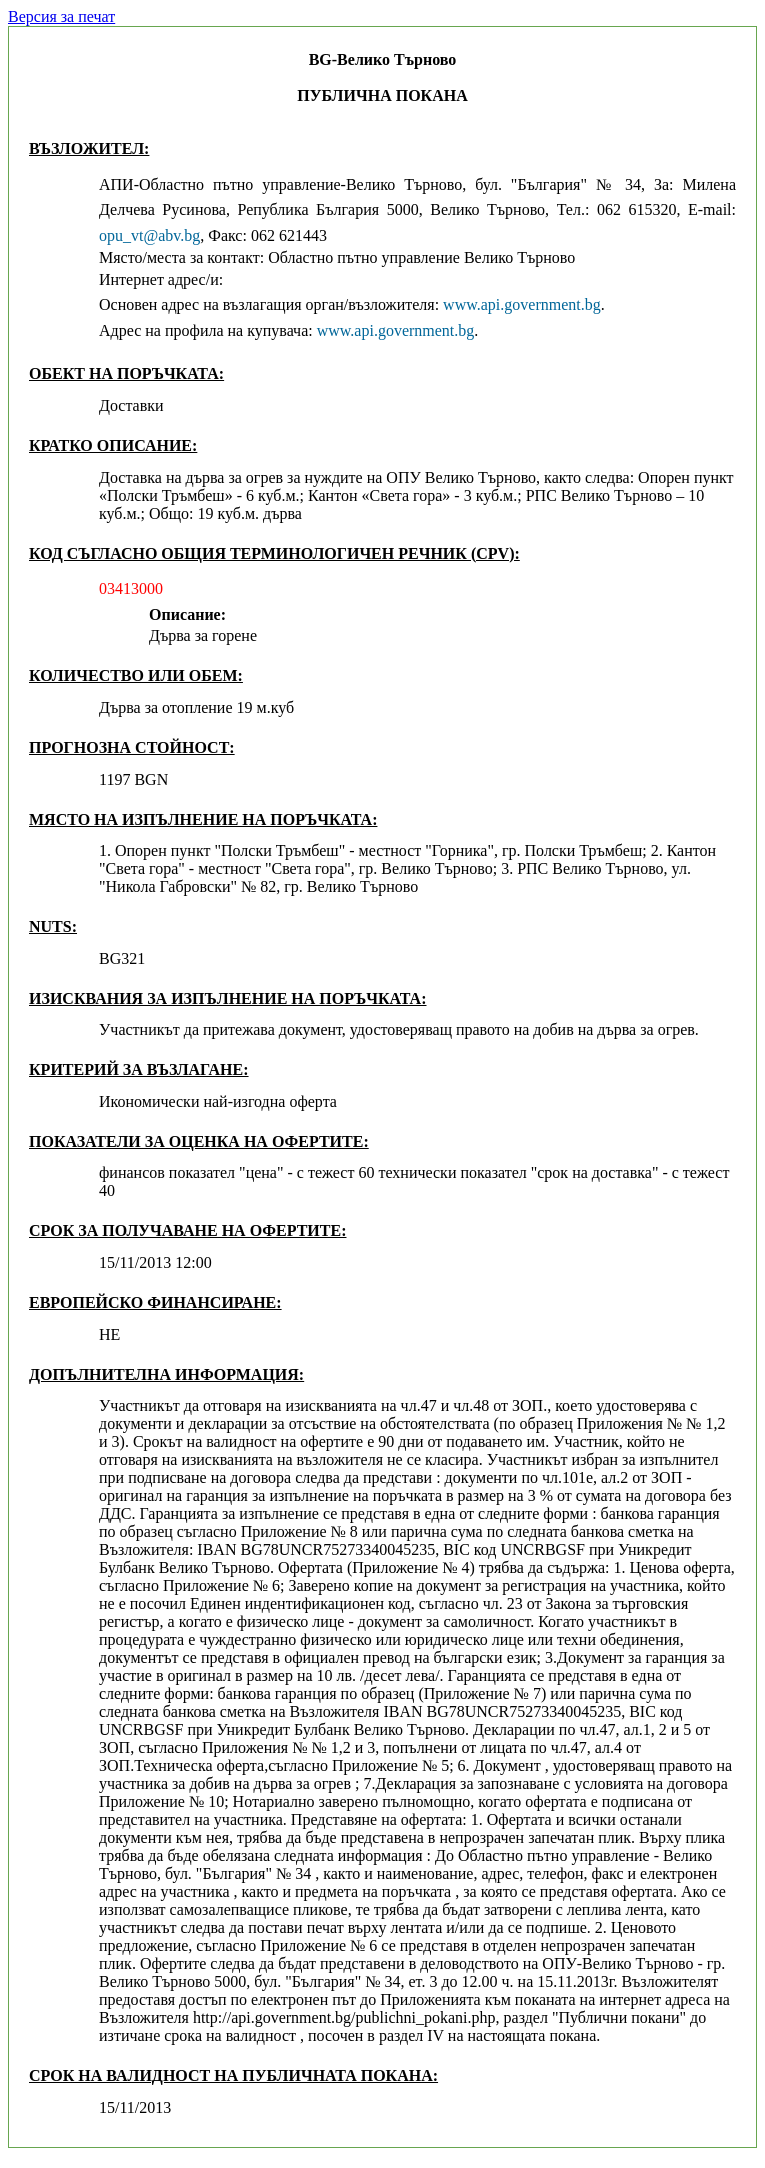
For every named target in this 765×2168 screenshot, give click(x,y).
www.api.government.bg (522, 304)
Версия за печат (61, 16)
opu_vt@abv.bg (149, 235)
